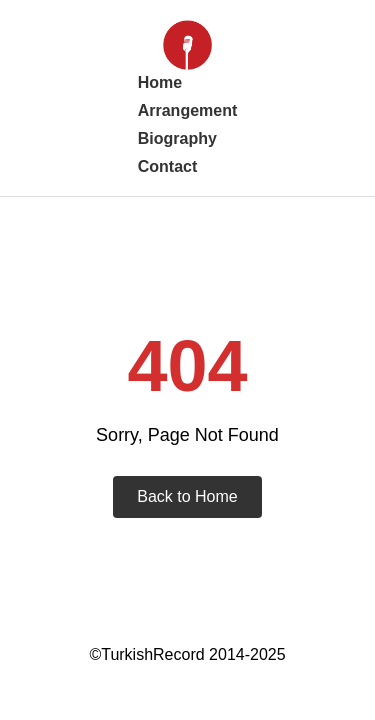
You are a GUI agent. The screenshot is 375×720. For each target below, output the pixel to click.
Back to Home (187, 496)
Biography (177, 138)
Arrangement (188, 110)
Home (160, 82)
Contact (168, 166)
